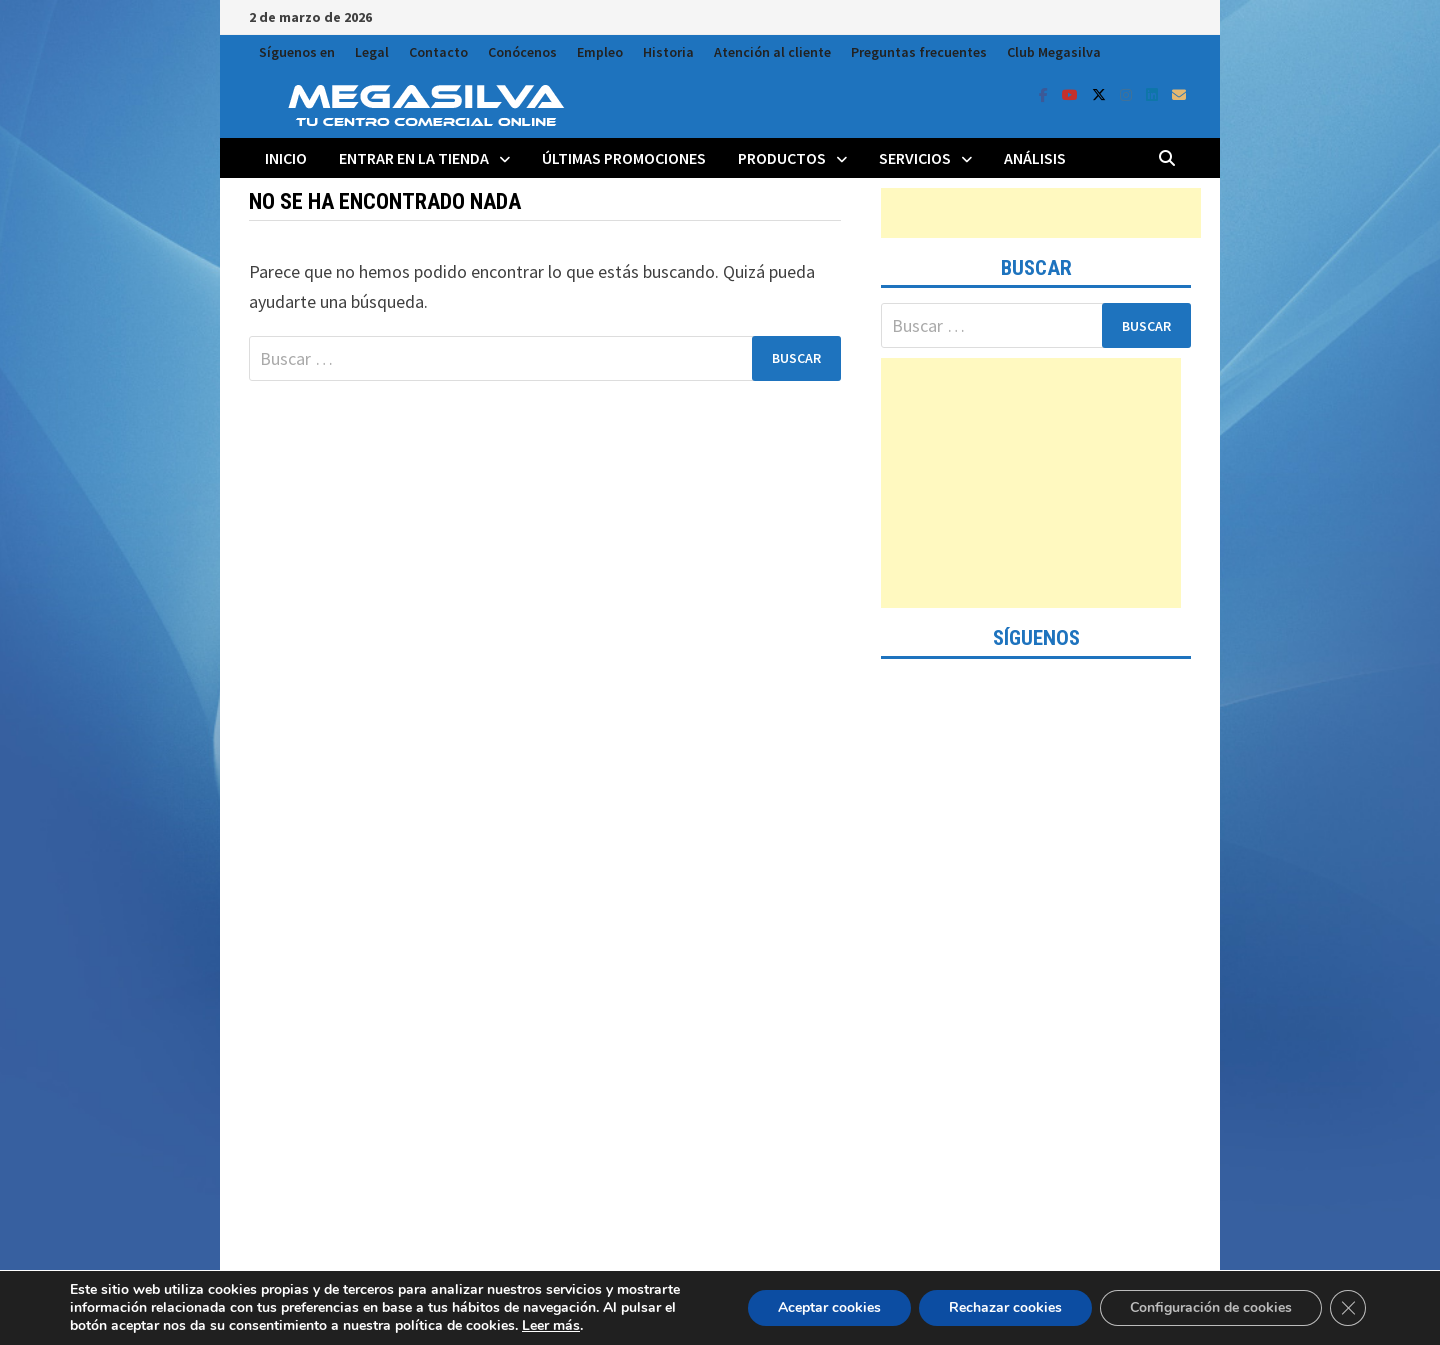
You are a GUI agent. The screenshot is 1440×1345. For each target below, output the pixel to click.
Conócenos (522, 52)
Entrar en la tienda (414, 158)
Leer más (551, 1325)
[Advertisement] (1041, 213)
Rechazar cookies (1005, 1307)
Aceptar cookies (829, 1307)
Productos (782, 158)
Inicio (286, 158)
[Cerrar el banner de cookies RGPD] (1348, 1308)
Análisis (1035, 158)
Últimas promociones (624, 158)
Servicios (915, 158)
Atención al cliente (772, 52)
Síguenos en (297, 52)
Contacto (438, 52)
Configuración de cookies (1211, 1307)
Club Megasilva (1054, 52)
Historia (668, 52)
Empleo (600, 52)
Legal (372, 52)
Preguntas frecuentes (919, 52)
